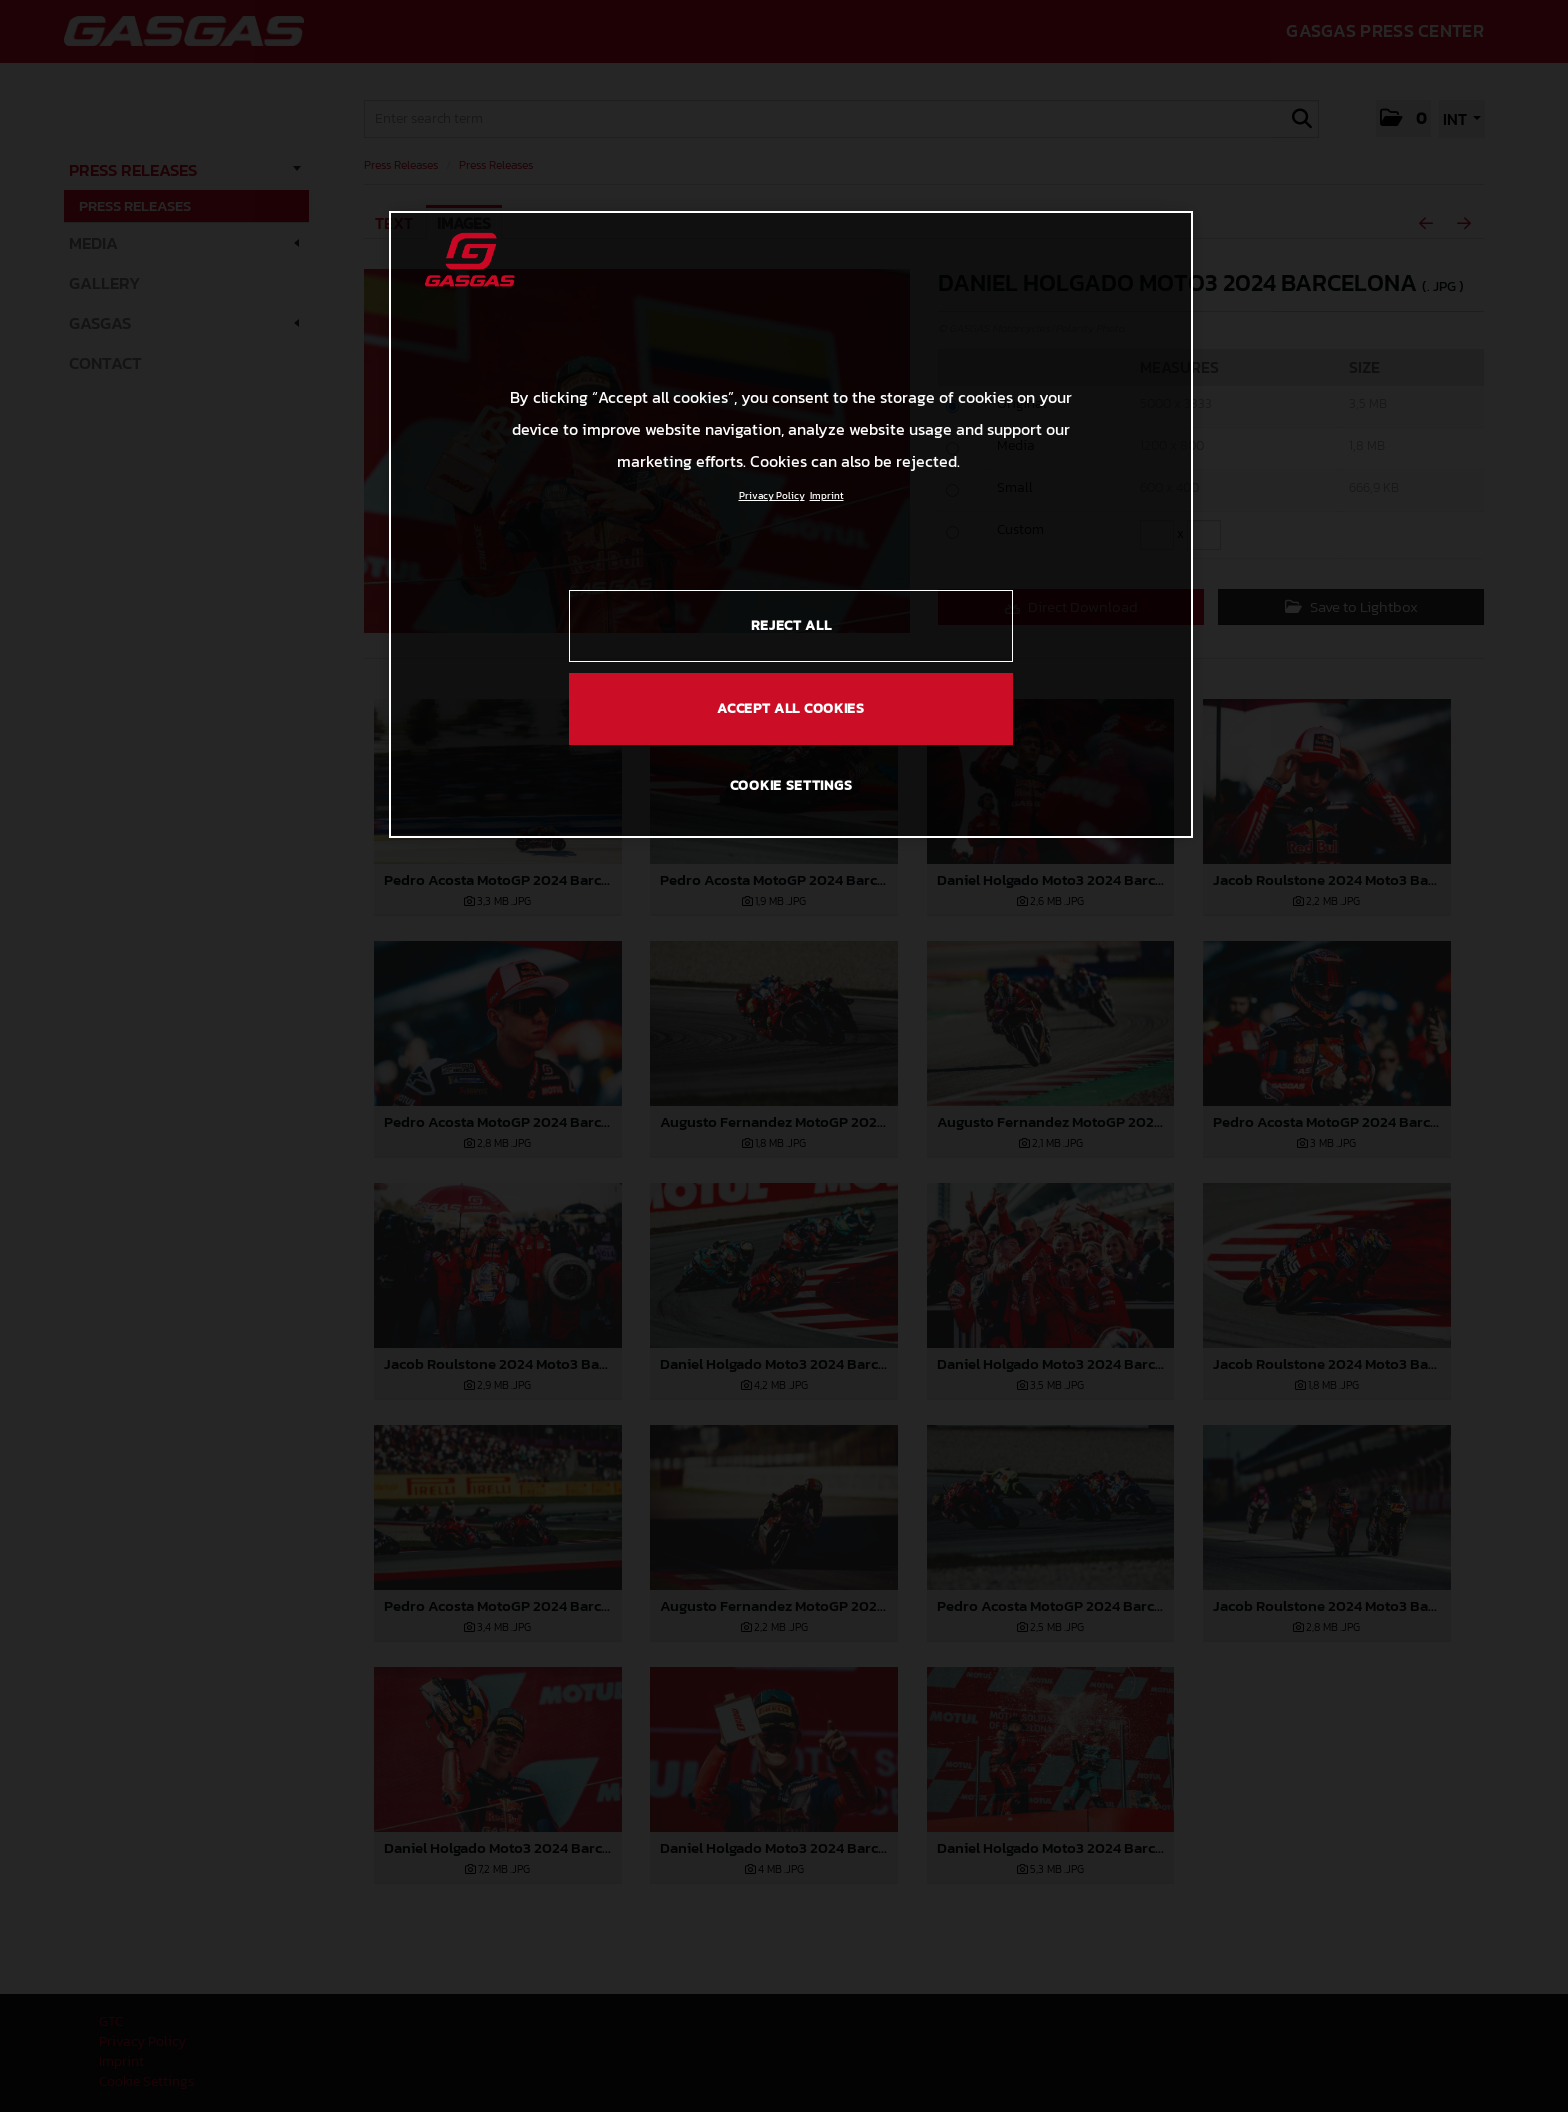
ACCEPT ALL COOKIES (791, 708)
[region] (791, 524)
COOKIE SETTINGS (791, 785)
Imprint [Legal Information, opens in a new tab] (827, 495)
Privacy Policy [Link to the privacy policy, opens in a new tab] (772, 495)
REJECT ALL (791, 625)
